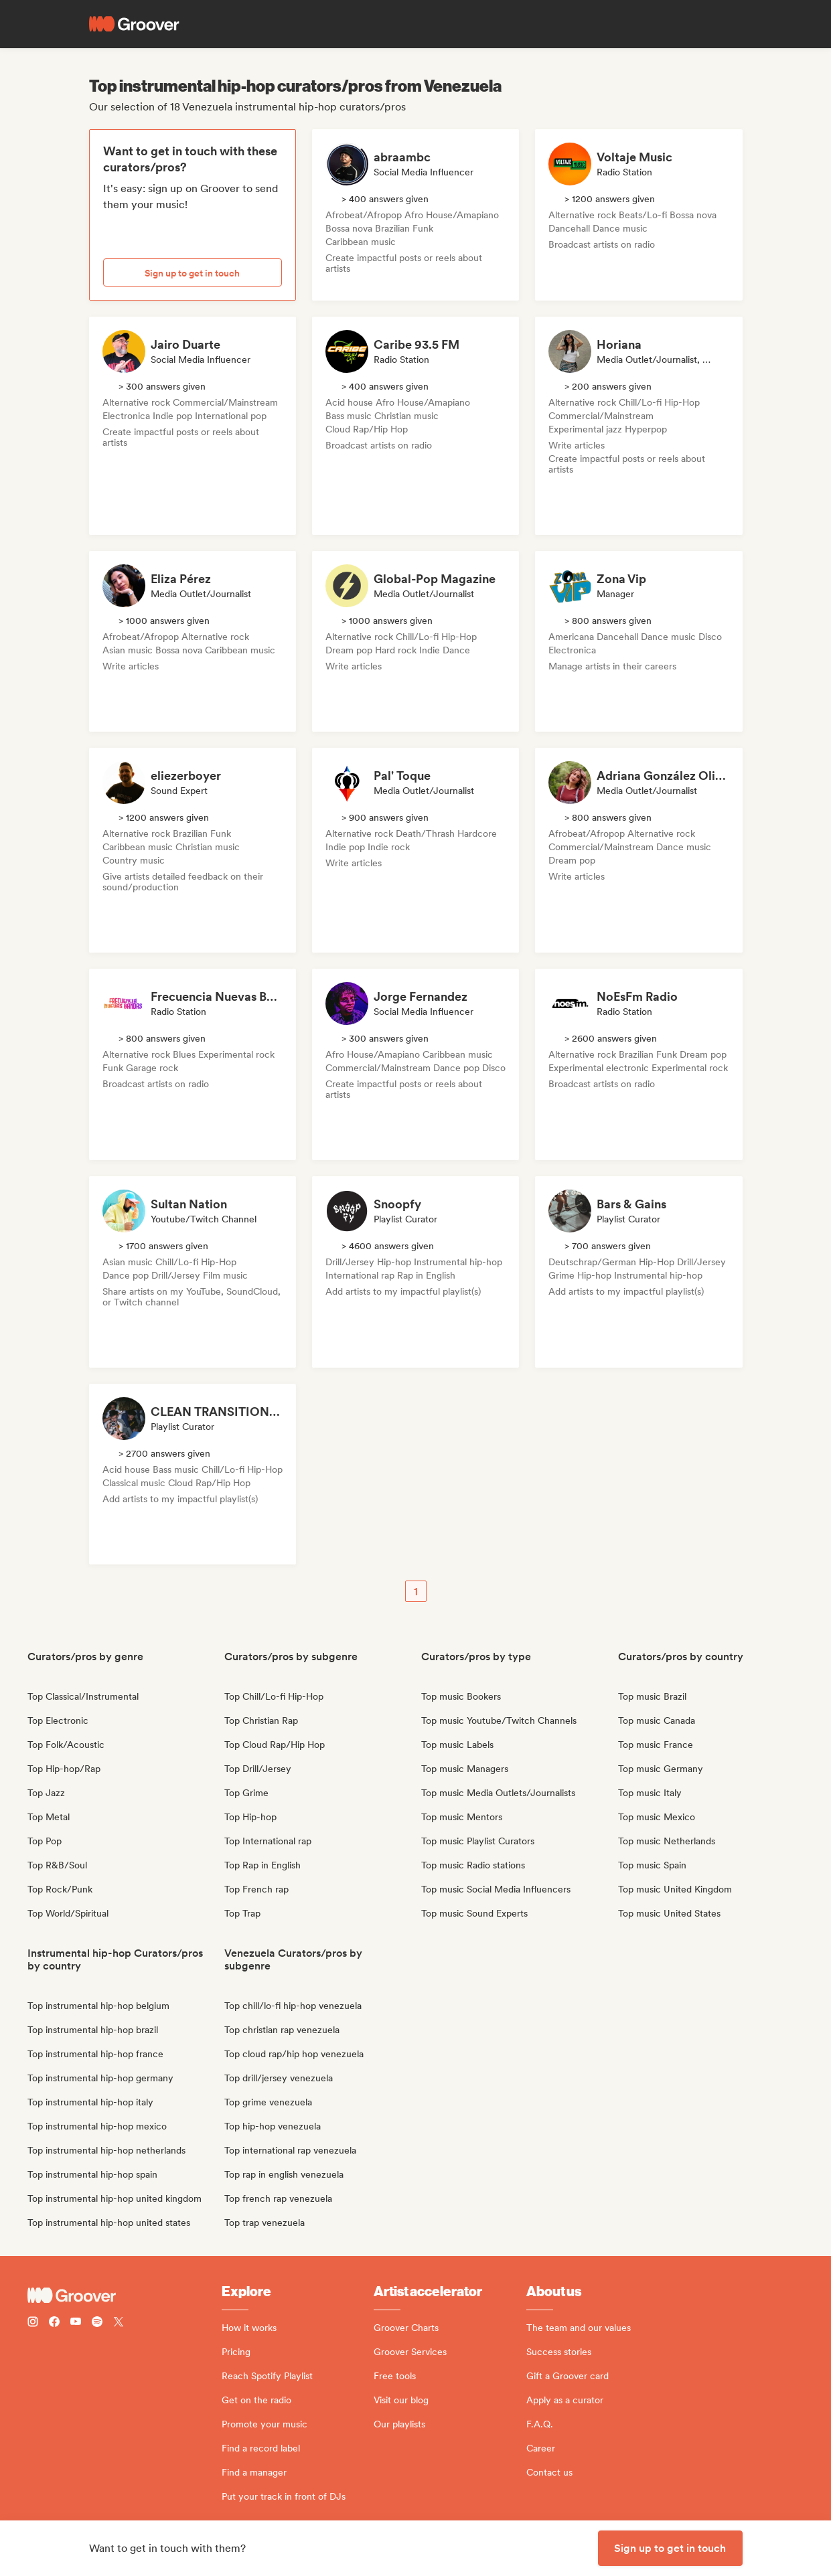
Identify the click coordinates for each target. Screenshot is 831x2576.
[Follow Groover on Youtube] (75, 2323)
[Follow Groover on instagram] (32, 2323)
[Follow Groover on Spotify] (97, 2323)
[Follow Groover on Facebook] (54, 2323)
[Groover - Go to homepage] (124, 2295)
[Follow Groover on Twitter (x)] (118, 2323)
